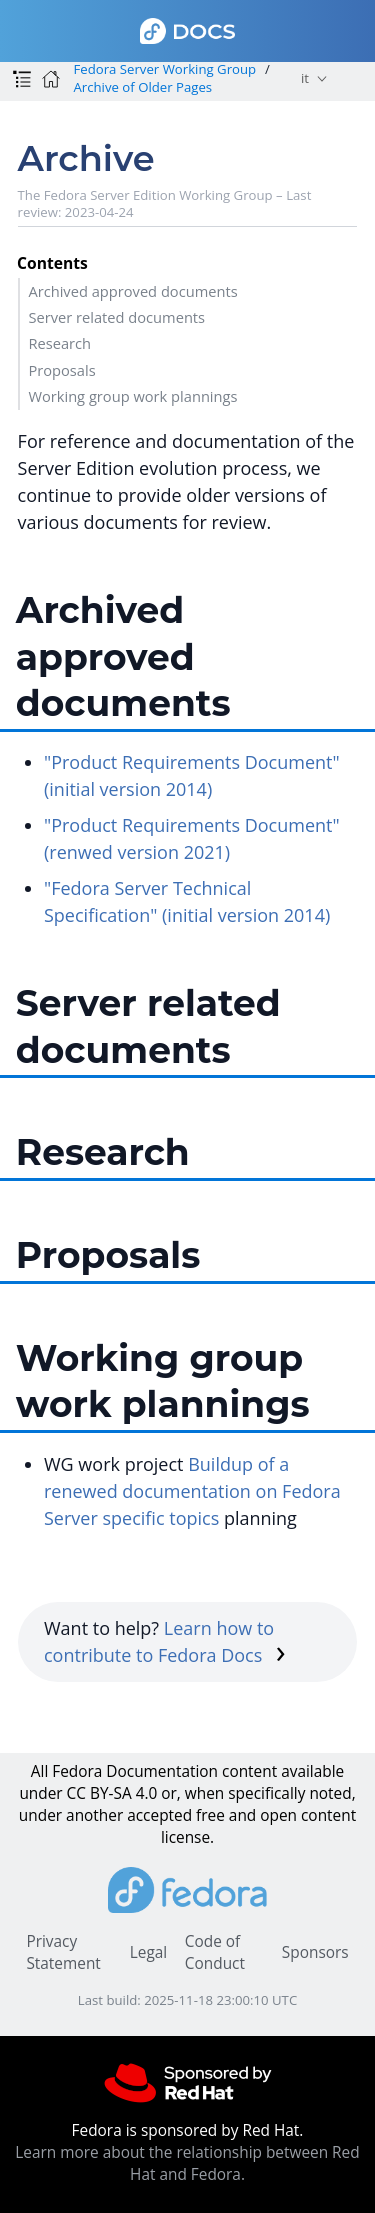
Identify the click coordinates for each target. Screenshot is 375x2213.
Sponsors (315, 1952)
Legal (148, 1952)
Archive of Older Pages (142, 87)
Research (59, 343)
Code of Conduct (215, 1952)
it (305, 78)
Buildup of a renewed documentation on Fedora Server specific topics (192, 1491)
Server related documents (116, 317)
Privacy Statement (63, 1952)
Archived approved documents (132, 291)
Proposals (61, 370)
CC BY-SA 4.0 (112, 1793)
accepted (159, 1815)
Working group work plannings (132, 396)
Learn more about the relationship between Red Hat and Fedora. (187, 2163)
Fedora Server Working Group (164, 69)
